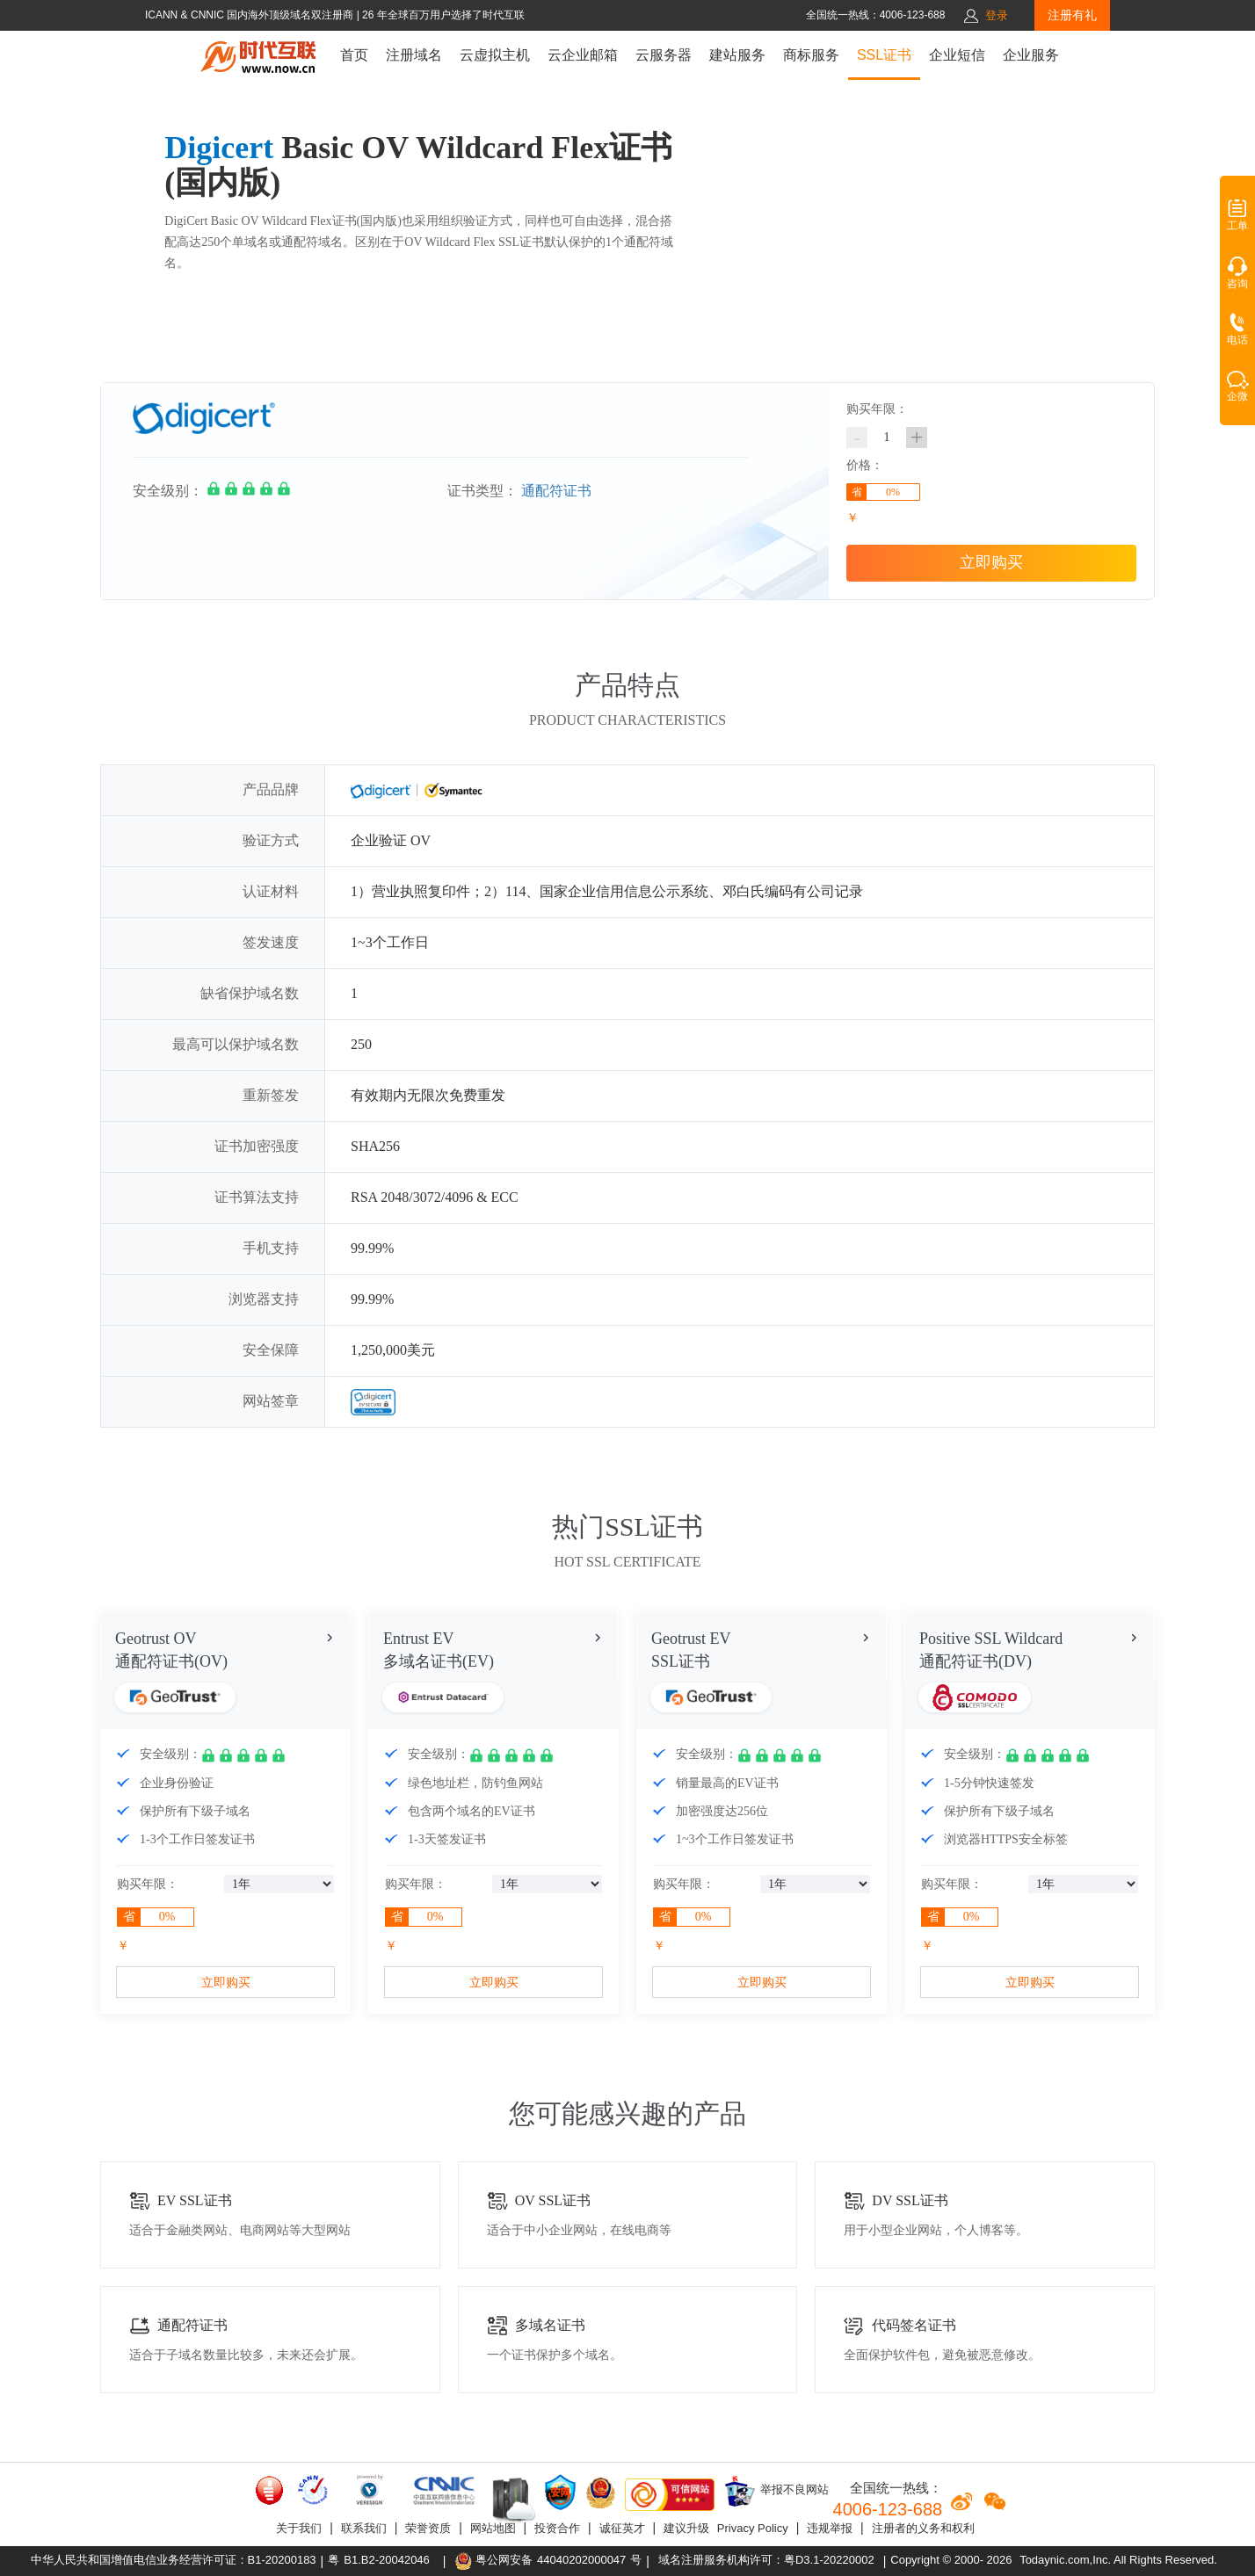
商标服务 (811, 54)
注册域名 (414, 54)
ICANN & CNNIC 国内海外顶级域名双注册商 (251, 15)
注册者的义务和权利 (923, 2528)
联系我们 (364, 2528)
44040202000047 (581, 2559)
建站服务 (737, 54)
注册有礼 (1072, 15)
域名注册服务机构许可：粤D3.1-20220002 (766, 2559)
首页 (354, 54)
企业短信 (957, 54)
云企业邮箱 (583, 54)
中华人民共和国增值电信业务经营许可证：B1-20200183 (173, 2559)
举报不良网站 (776, 2490)
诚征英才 (622, 2528)
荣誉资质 (428, 2528)
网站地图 (493, 2528)
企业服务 (1031, 54)
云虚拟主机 (495, 54)
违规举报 (829, 2528)
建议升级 (686, 2528)
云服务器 (663, 54)
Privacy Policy (752, 2528)
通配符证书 (556, 490)
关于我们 (299, 2528)
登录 (996, 15)
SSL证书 (884, 54)
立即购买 (991, 562)
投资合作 (557, 2528)
